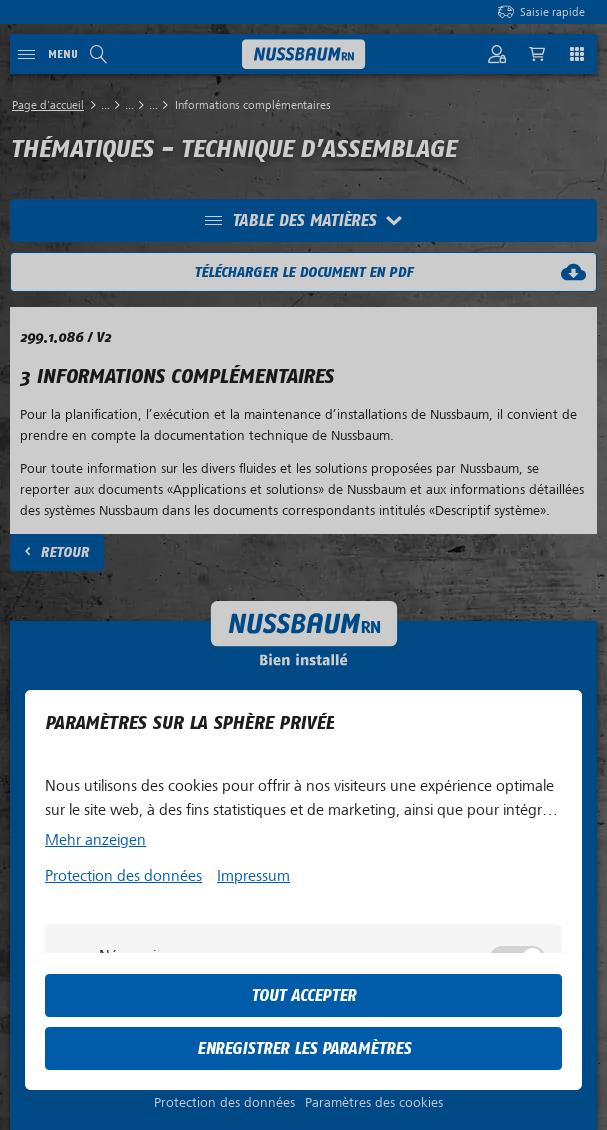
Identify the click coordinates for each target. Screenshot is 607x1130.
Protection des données (123, 876)
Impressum (253, 876)
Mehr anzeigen (95, 840)
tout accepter (303, 995)
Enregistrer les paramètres (304, 1048)
